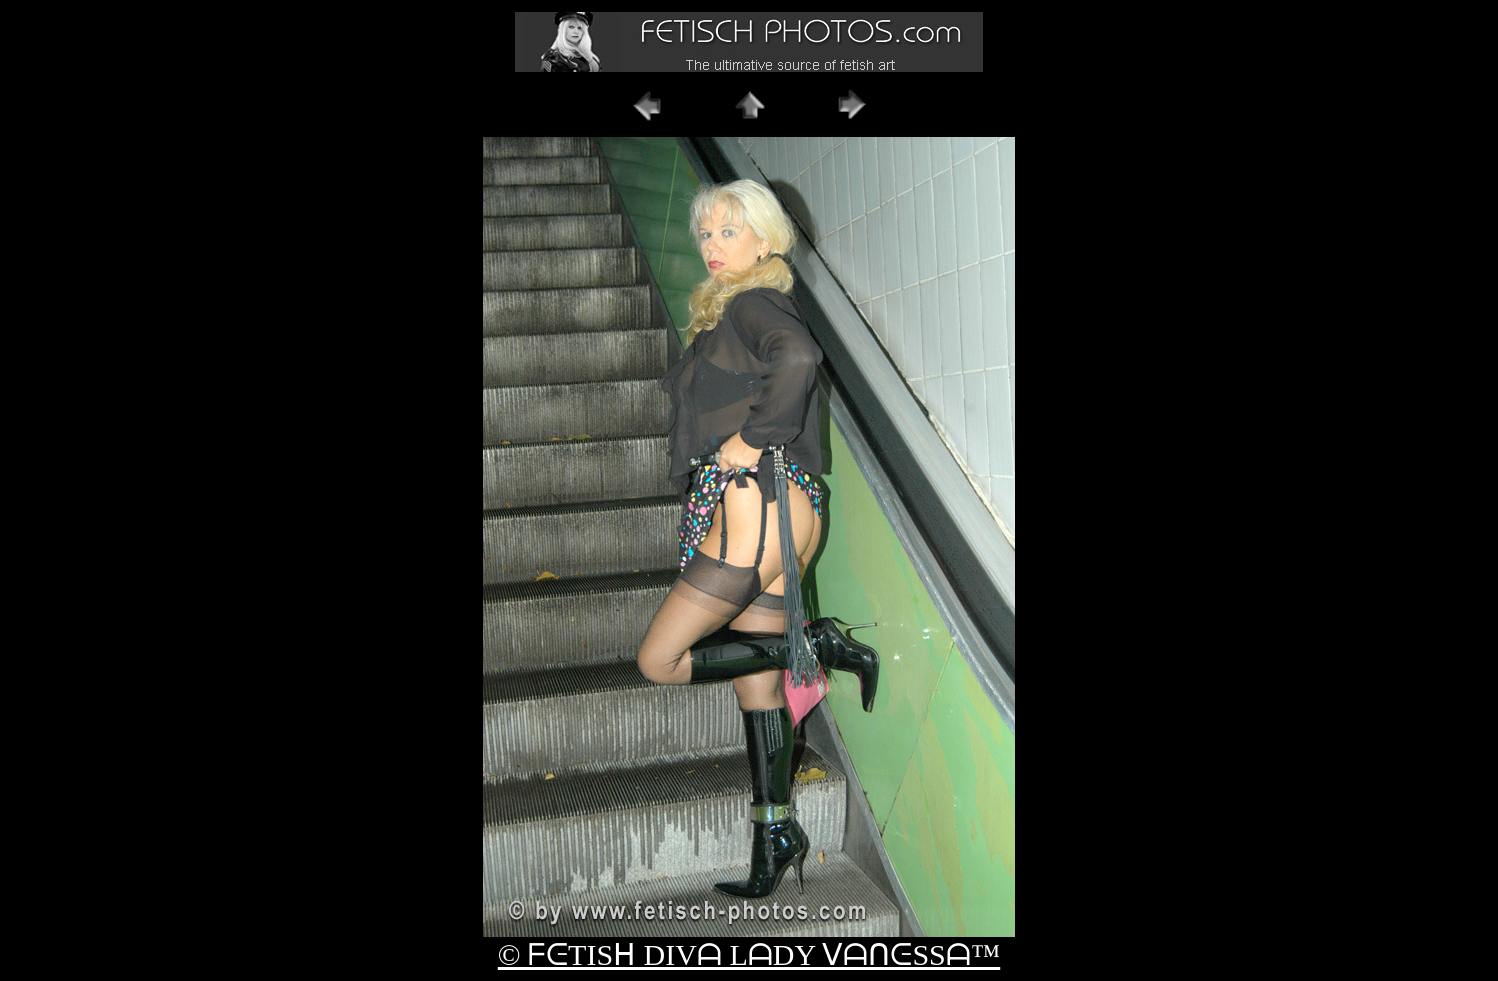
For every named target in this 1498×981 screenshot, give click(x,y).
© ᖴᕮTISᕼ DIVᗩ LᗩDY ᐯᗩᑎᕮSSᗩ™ (749, 954)
